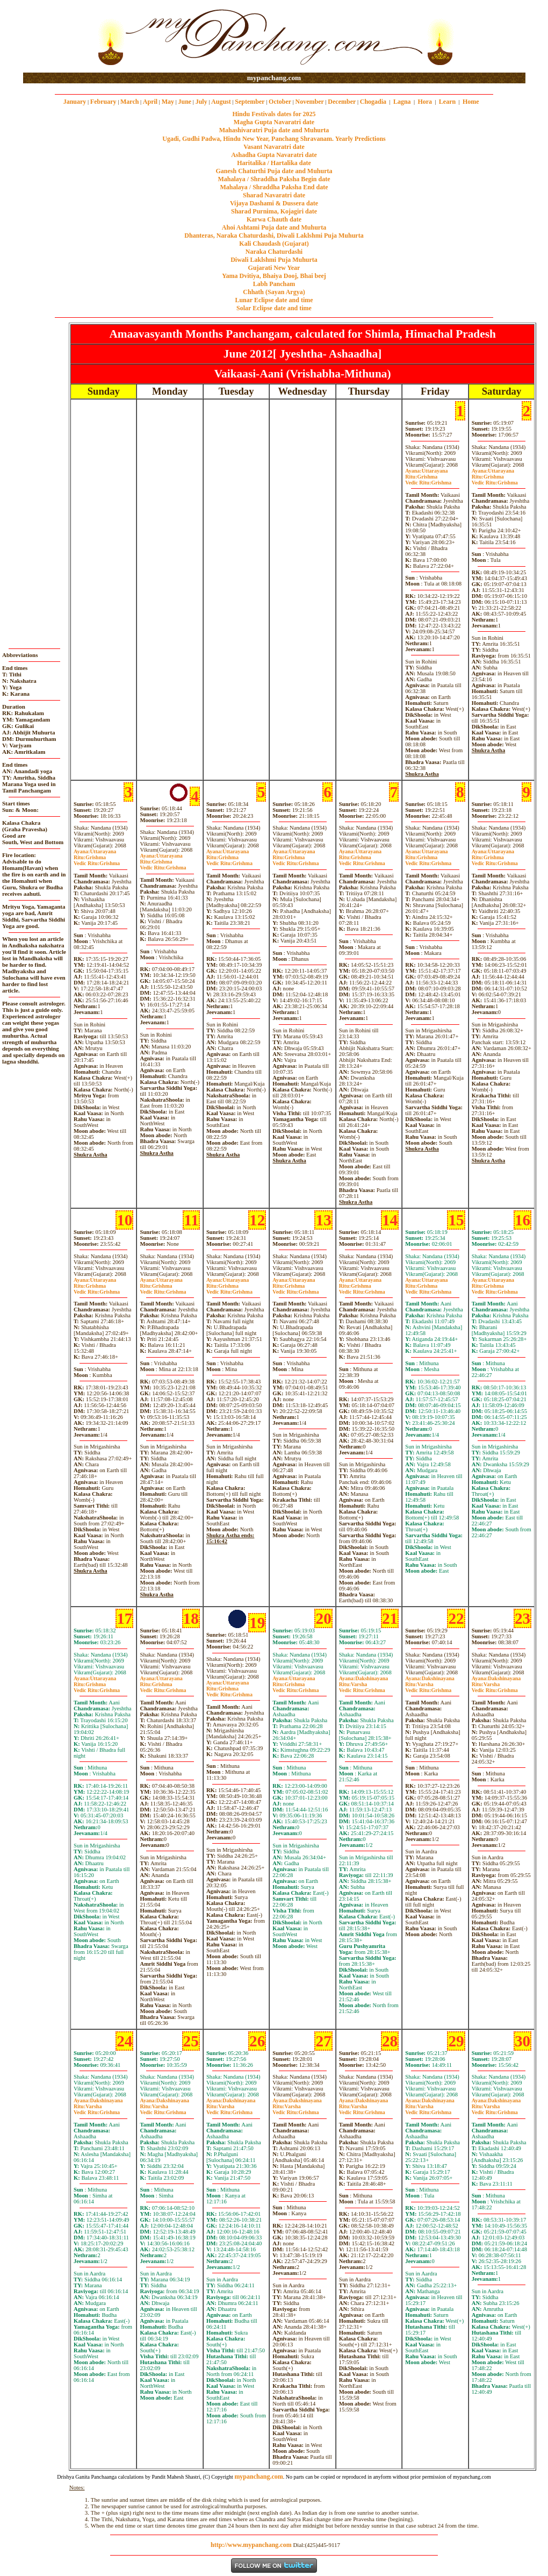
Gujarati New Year (274, 268)
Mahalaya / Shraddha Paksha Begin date (274, 179)
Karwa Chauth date (274, 219)
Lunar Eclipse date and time (274, 300)
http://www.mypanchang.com (251, 2545)
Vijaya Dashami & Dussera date (274, 203)
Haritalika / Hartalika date (274, 163)
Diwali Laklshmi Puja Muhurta (274, 259)
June (184, 101)
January (74, 101)
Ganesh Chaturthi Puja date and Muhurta (273, 171)
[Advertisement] (57, 36)
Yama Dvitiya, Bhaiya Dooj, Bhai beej (274, 276)
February (103, 101)
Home (471, 101)
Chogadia (373, 101)
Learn (447, 101)
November (309, 101)
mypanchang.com (274, 78)
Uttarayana (426, 471)
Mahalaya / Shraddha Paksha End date (274, 187)
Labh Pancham (274, 284)
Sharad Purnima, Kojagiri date (274, 211)
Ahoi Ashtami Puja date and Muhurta (274, 227)
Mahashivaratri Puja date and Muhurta (274, 130)
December (342, 101)
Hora (424, 101)
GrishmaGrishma (428, 480)
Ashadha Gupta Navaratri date (274, 155)
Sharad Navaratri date (274, 195)
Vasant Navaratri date (274, 147)
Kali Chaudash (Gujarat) (273, 243)
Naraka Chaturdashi (274, 251)
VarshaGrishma (362, 1687)
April (150, 101)
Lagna (402, 101)
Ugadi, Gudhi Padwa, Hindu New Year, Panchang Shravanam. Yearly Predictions (274, 138)
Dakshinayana (363, 1678)
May (168, 101)
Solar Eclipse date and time (274, 308)
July (201, 101)
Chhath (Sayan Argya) (274, 292)
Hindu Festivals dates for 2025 (273, 114)
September (249, 101)
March (129, 101)
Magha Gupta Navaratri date (274, 122)
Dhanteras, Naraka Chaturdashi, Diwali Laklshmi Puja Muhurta (273, 235)
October (280, 101)
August (221, 101)
